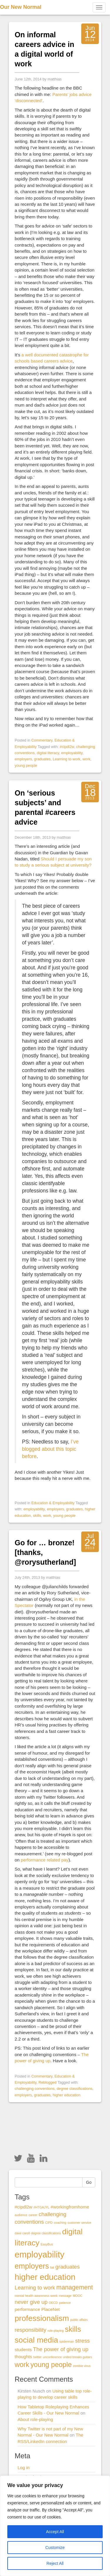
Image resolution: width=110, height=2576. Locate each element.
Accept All (55, 2531)
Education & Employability (53, 1503)
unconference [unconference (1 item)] (52, 2357)
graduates (42, 759)
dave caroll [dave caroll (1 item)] (22, 2233)
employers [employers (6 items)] (32, 2266)
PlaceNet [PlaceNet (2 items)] (50, 2309)
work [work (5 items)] (22, 2364)
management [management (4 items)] (74, 2287)
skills (37, 1515)
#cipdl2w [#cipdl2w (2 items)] (23, 2206)
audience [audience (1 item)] (21, 2215)
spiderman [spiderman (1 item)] (66, 2341)
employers (23, 759)
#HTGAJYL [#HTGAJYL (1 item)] (41, 2207)
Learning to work (66, 759)
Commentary (42, 740)
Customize (55, 2547)
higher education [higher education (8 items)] (45, 2277)
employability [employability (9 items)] (40, 2254)
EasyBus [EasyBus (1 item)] (47, 2244)
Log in (24, 2467)
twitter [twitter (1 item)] (37, 2357)
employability (72, 753)
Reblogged (47, 2082)
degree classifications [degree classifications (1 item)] (46, 2233)
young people (26, 765)
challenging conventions (35, 2088)
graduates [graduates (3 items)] (67, 2267)
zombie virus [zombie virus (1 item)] (82, 2366)
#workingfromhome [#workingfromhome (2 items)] (69, 2206)
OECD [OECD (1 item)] (53, 2302)
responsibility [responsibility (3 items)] (30, 2330)
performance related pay (45, 1859)
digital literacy (48, 753)
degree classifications (74, 2088)
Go (89, 2182)
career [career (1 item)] (32, 2215)
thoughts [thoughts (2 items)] (23, 2356)
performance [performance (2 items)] (27, 2309)
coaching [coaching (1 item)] (60, 2222)
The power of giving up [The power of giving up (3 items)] (61, 2349)
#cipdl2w (67, 746)
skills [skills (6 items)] (73, 2329)
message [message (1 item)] (65, 2295)
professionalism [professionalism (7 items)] (42, 2318)
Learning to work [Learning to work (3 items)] (35, 2287)
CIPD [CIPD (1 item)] (49, 2222)
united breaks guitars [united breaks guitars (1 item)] (77, 2357)
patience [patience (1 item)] (65, 2302)
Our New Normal (20, 7)
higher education (66, 2095)
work (86, 759)
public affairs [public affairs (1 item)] (79, 2319)
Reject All (54, 2563)
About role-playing (35, 2419)
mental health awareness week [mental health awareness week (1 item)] (36, 2295)
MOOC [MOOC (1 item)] (77, 2295)
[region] (55, 2526)
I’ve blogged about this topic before (50, 1449)
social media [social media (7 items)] (36, 2340)
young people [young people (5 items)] (51, 2364)
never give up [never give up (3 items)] (31, 2302)
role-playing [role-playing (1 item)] (56, 2330)
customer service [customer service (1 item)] (79, 2222)
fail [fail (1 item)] (52, 2267)
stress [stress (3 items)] (82, 2341)
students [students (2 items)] (23, 2349)
